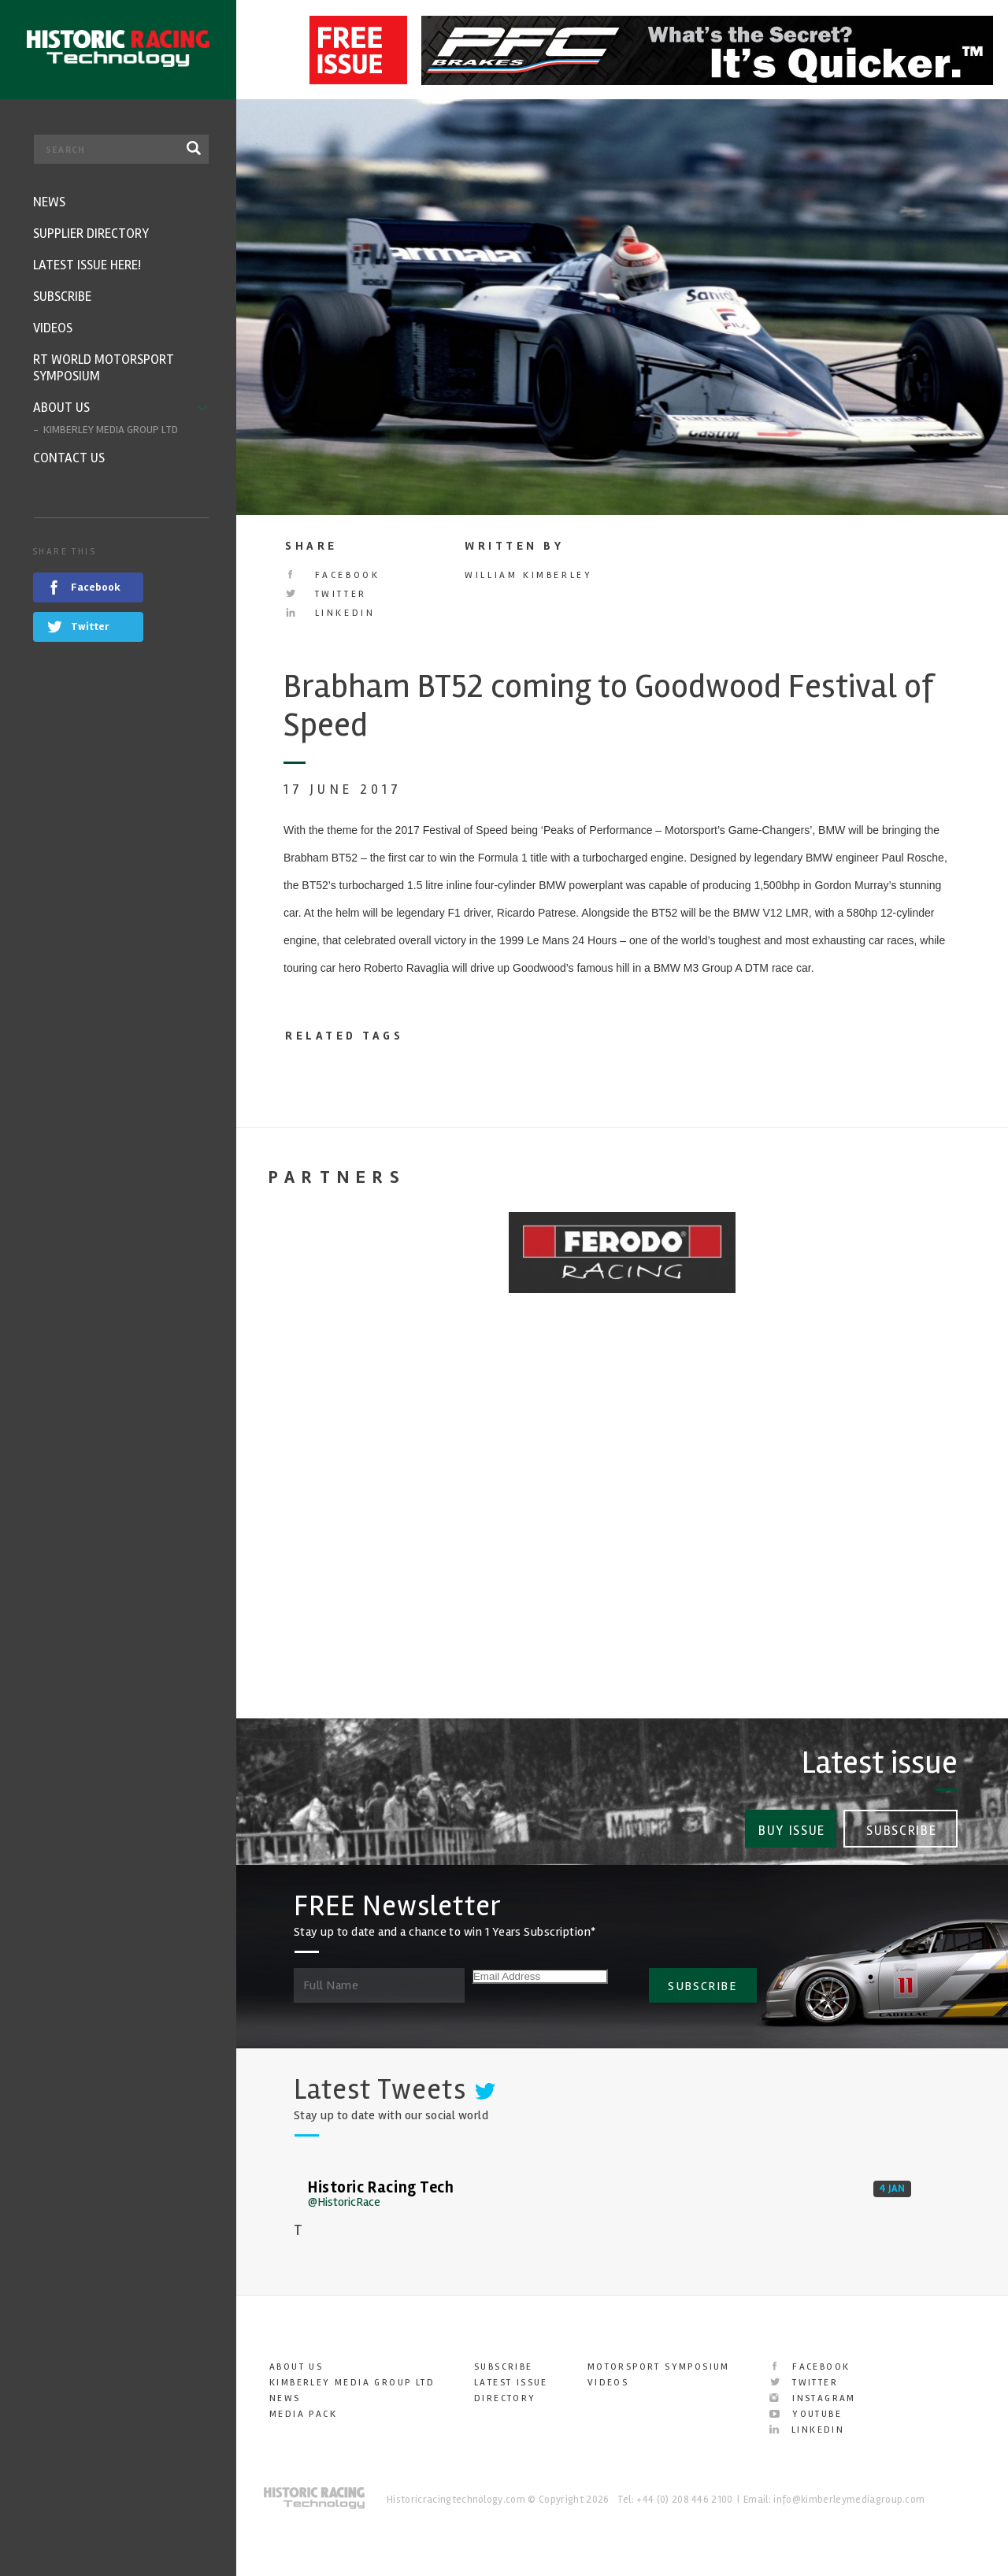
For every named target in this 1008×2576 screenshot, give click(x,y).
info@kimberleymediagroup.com (849, 2494)
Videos (607, 2377)
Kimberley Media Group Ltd (352, 2377)
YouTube (805, 2409)
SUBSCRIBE (702, 1980)
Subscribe (902, 1826)
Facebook (332, 575)
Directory (505, 2393)
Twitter (326, 594)
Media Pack (303, 2409)
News (285, 2393)
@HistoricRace (344, 2196)
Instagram (812, 2393)
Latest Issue (511, 2377)
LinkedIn (330, 613)
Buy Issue (789, 1826)
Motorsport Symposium (658, 2361)
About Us (296, 2361)
